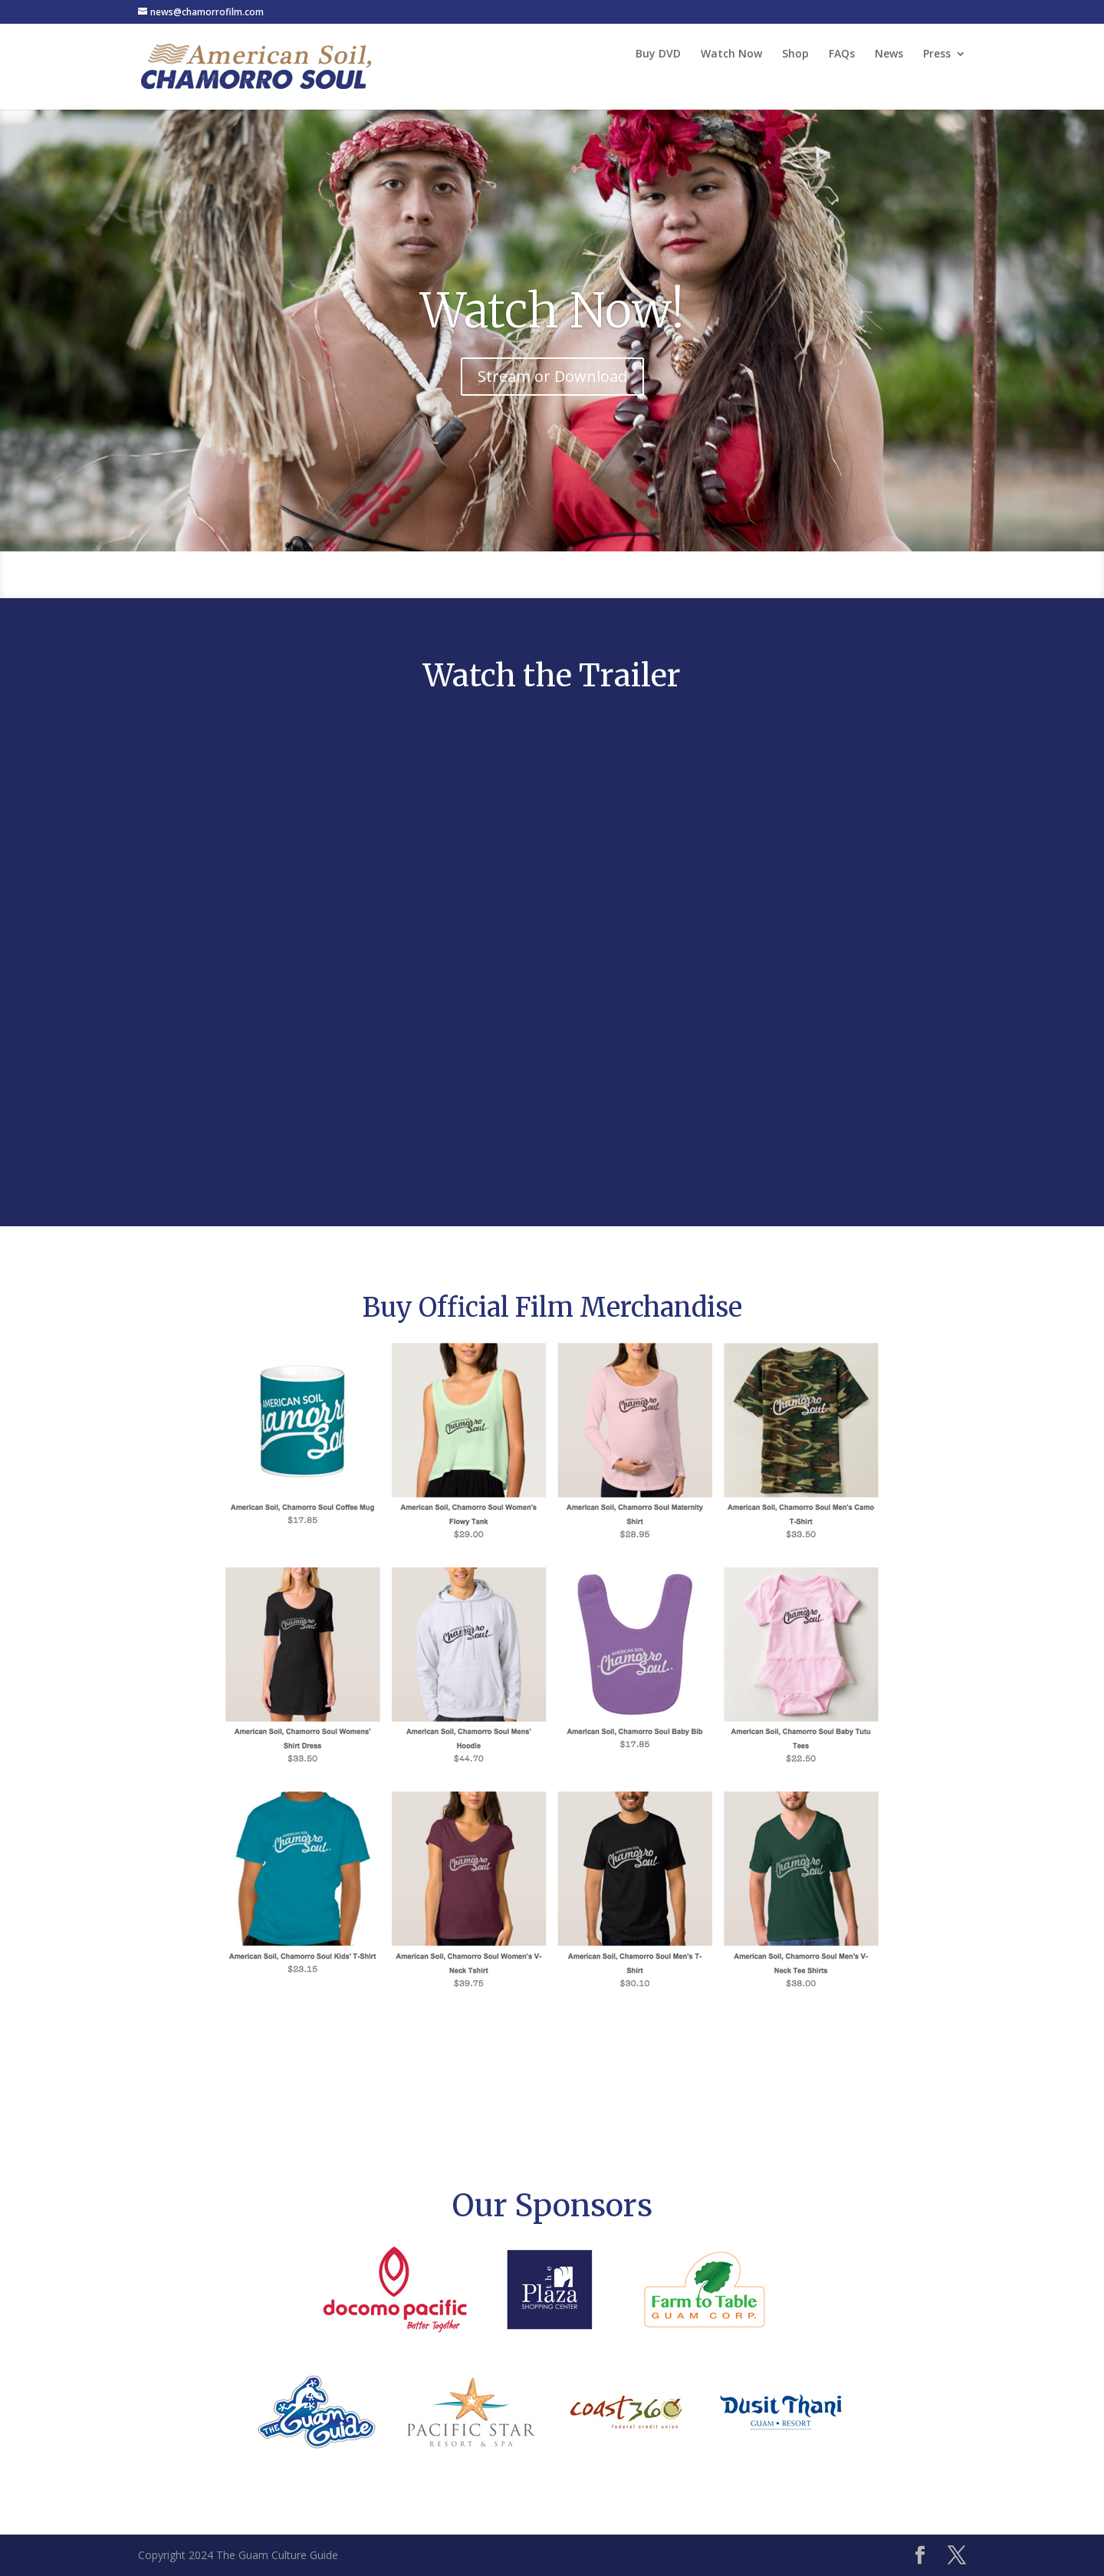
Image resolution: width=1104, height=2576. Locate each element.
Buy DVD (658, 54)
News (889, 54)
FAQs (842, 54)
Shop (795, 54)
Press (937, 54)
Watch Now (731, 54)
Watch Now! (552, 311)
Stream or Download (552, 376)
